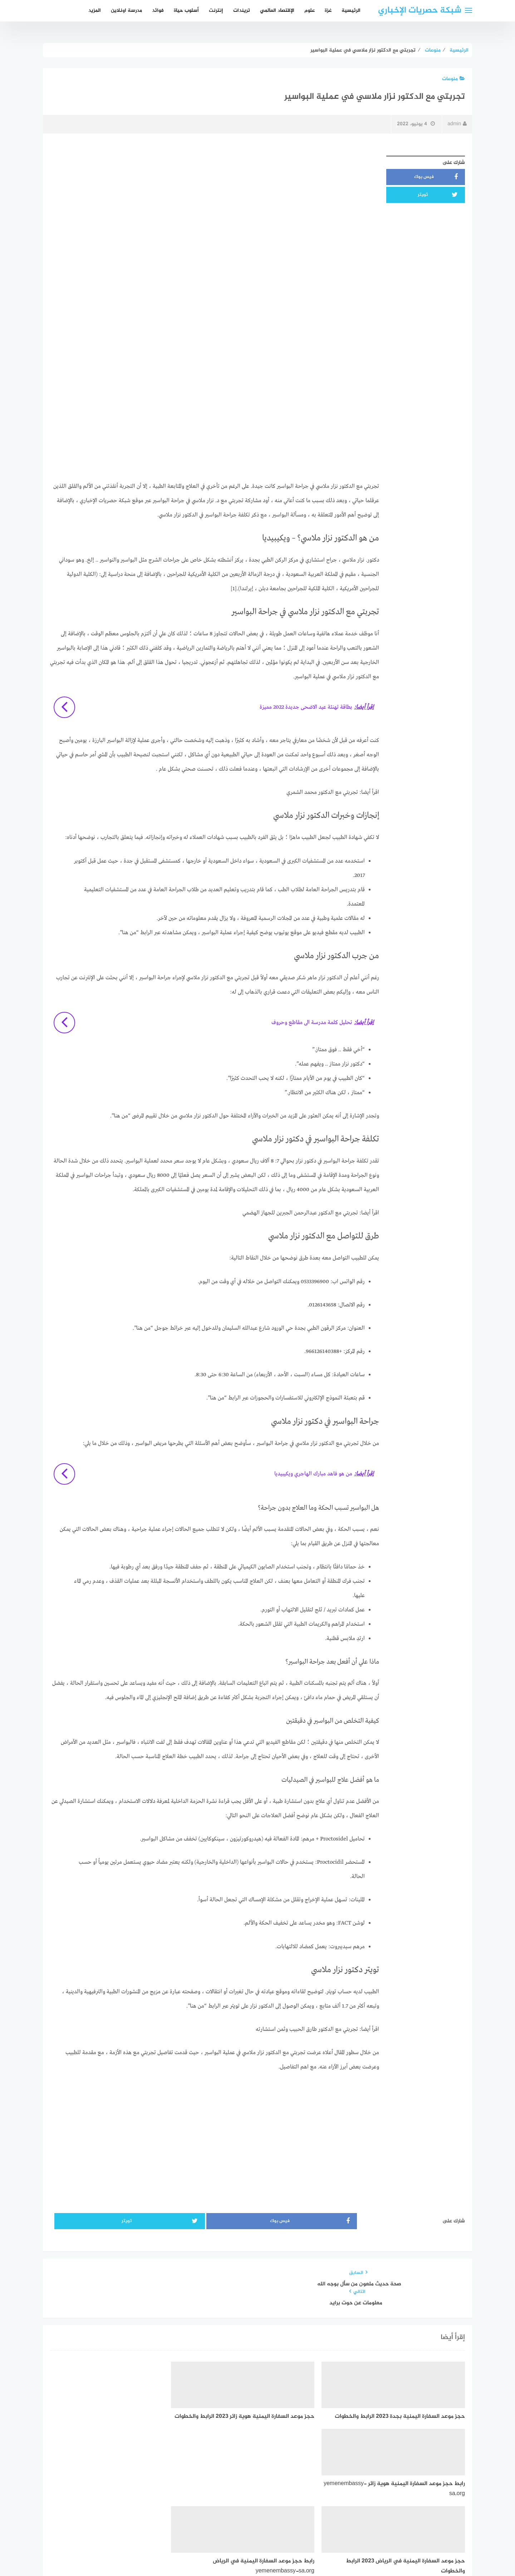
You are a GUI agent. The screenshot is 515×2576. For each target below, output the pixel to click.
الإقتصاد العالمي (277, 10)
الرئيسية (351, 10)
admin (457, 124)
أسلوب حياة (186, 10)
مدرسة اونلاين (126, 10)
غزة (328, 10)
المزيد (94, 10)
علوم (309, 10)
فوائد (158, 10)
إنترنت (216, 10)
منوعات (453, 79)
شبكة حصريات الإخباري (419, 11)
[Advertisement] (214, 202)
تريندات (241, 10)
